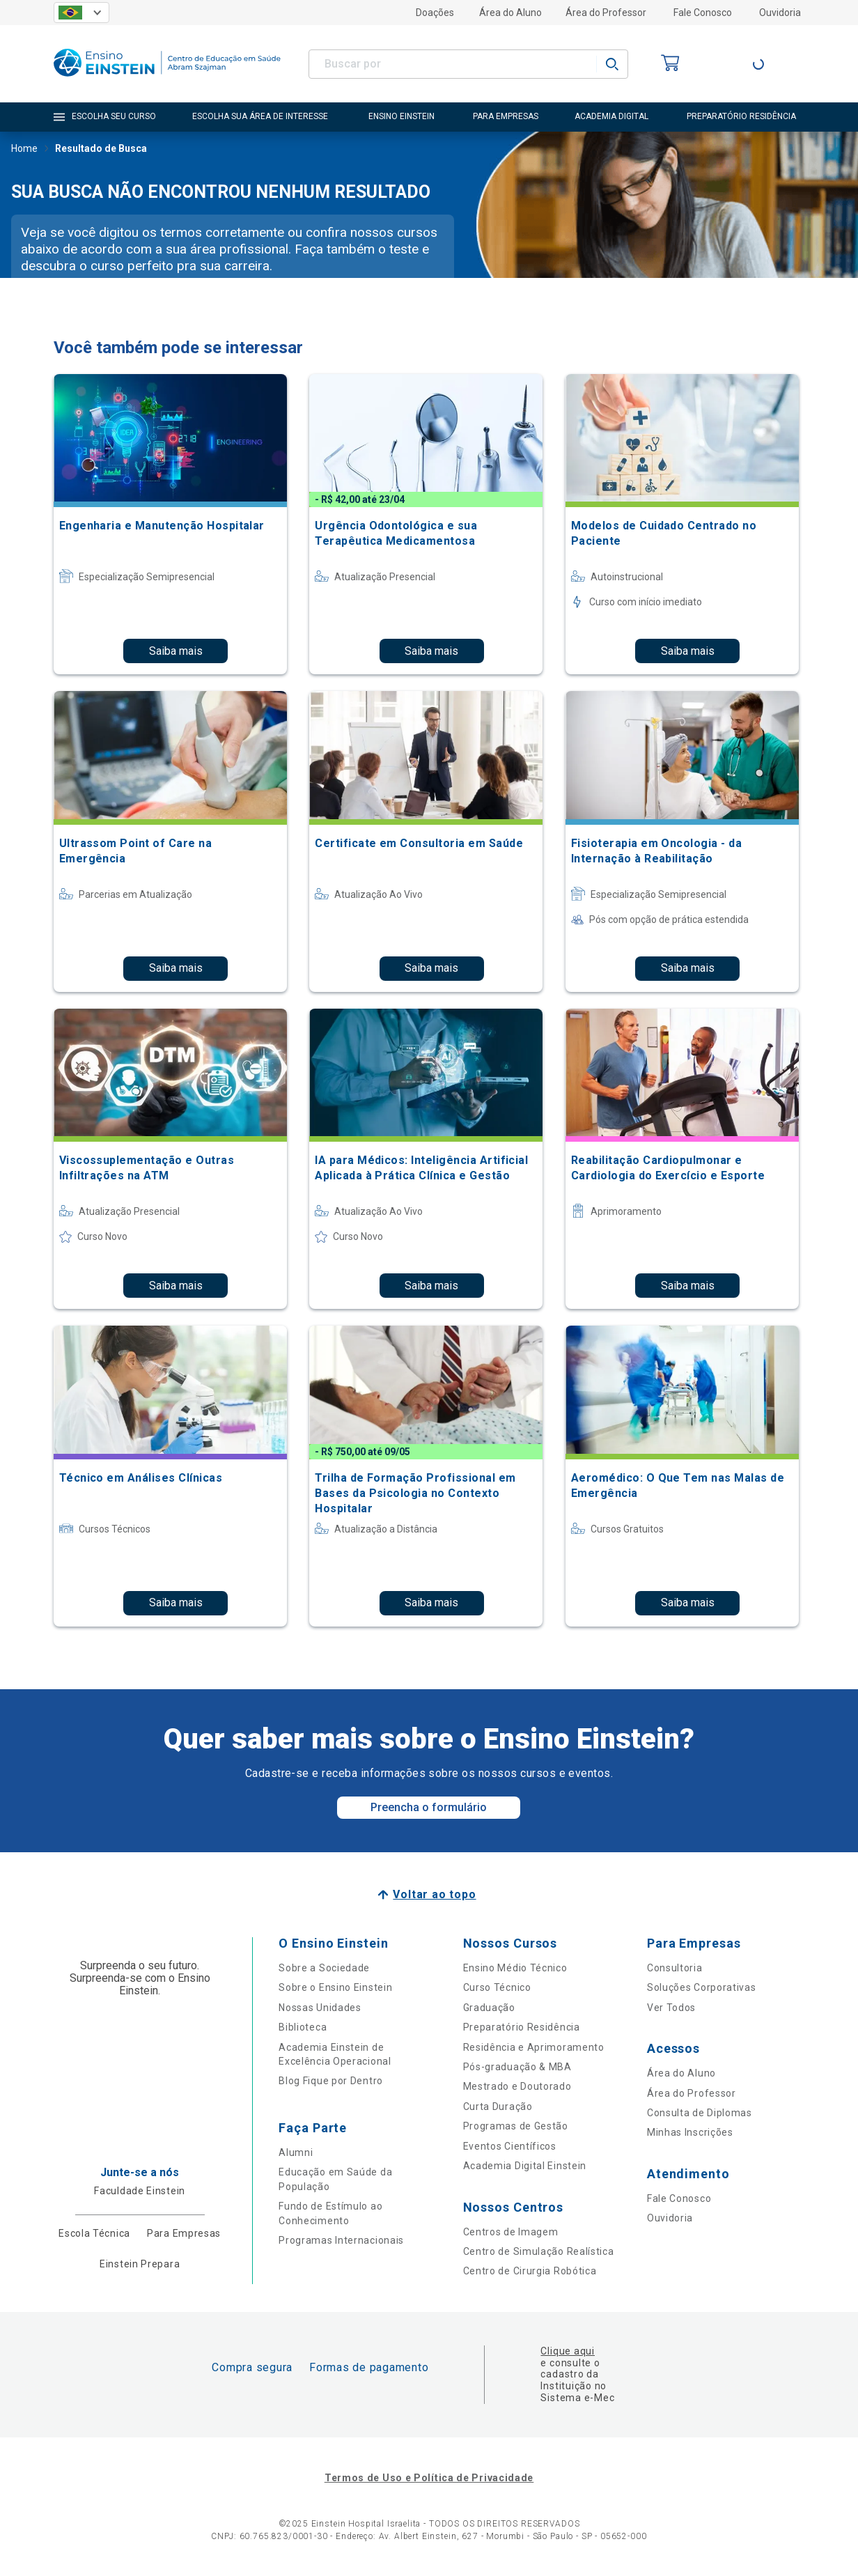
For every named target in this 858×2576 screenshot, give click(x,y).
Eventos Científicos (509, 2146)
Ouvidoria (780, 12)
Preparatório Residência (521, 2027)
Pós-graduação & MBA (517, 2066)
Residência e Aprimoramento (533, 2047)
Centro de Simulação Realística (538, 2251)
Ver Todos (671, 2007)
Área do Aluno (510, 12)
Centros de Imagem (511, 2231)
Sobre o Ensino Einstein (335, 1987)
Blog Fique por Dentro (331, 2080)
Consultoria (675, 1967)
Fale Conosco (702, 12)
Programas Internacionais (341, 2240)
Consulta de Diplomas (699, 2112)
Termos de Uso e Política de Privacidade (429, 2477)
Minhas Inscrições (690, 2132)
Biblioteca (303, 2027)
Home (24, 149)
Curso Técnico (497, 1987)
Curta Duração (498, 2106)
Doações (435, 12)
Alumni (296, 2152)
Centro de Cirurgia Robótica (530, 2270)
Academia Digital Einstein (525, 2165)
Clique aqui (567, 2351)
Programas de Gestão (515, 2126)
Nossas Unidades (320, 2007)
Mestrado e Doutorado (517, 2086)
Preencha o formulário (428, 1807)
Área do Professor (606, 12)
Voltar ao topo (434, 1894)
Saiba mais (176, 651)
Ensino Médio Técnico (515, 1967)
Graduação (489, 2007)
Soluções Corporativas (701, 1987)
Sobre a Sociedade (324, 1967)
